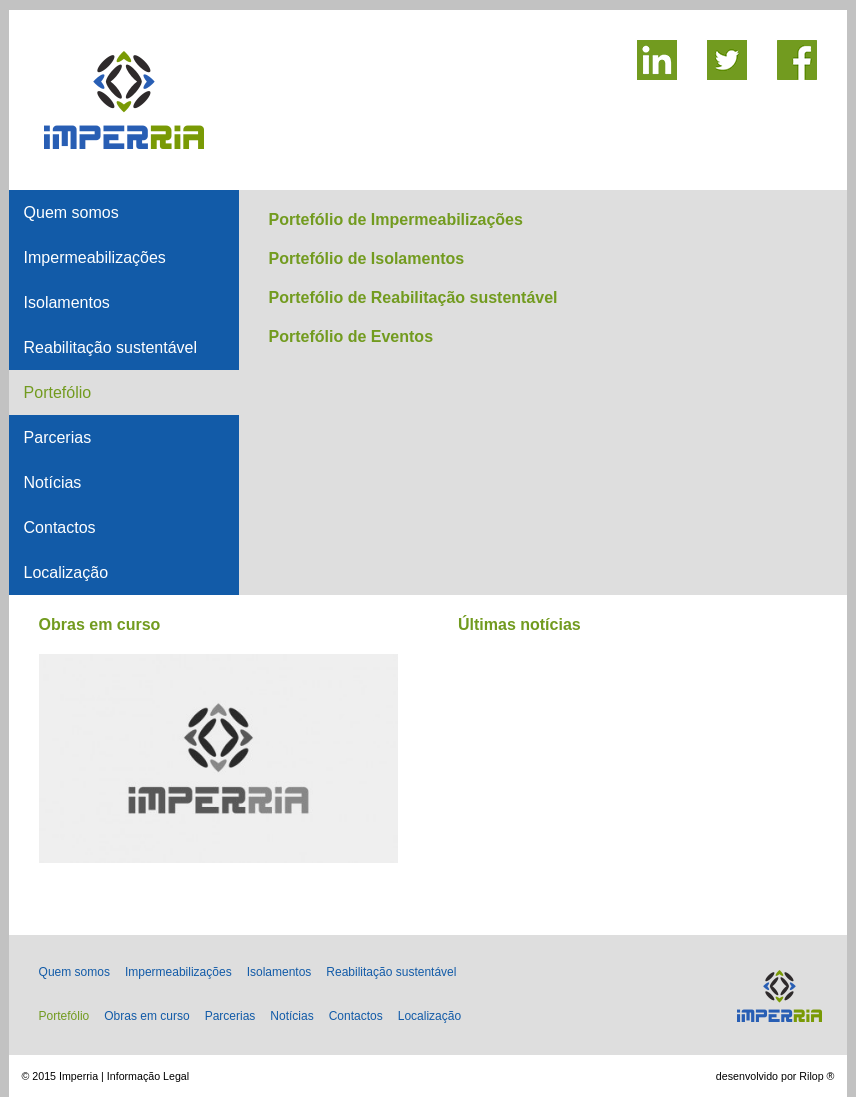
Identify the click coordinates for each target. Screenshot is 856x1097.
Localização (66, 572)
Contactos (60, 527)
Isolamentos (67, 302)
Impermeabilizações (95, 257)
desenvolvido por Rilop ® (775, 1076)
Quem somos (71, 212)
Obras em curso (146, 1016)
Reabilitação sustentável (110, 347)
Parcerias (58, 437)
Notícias (53, 482)
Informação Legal (148, 1076)
